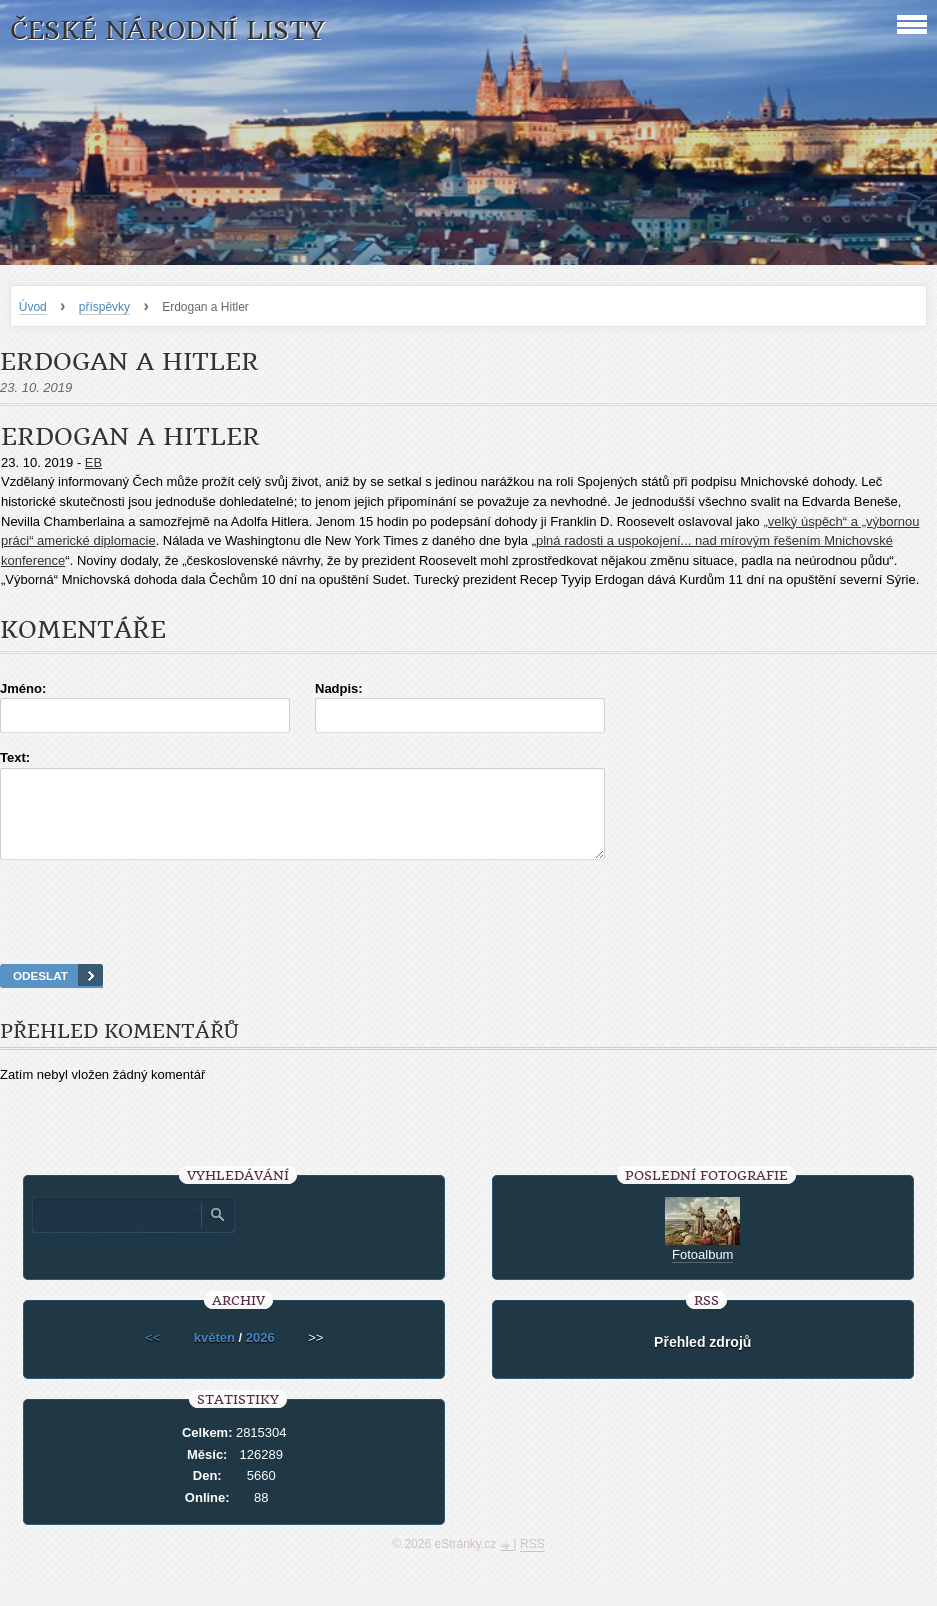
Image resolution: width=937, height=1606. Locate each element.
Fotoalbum (702, 1272)
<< (152, 1355)
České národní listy (167, 30)
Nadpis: (339, 688)
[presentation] (469, 937)
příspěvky (104, 307)
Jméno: (23, 688)
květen (214, 1355)
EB (93, 462)
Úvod (33, 307)
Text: (15, 757)
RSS (532, 1562)
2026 (260, 1355)
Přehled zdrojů (702, 1360)
